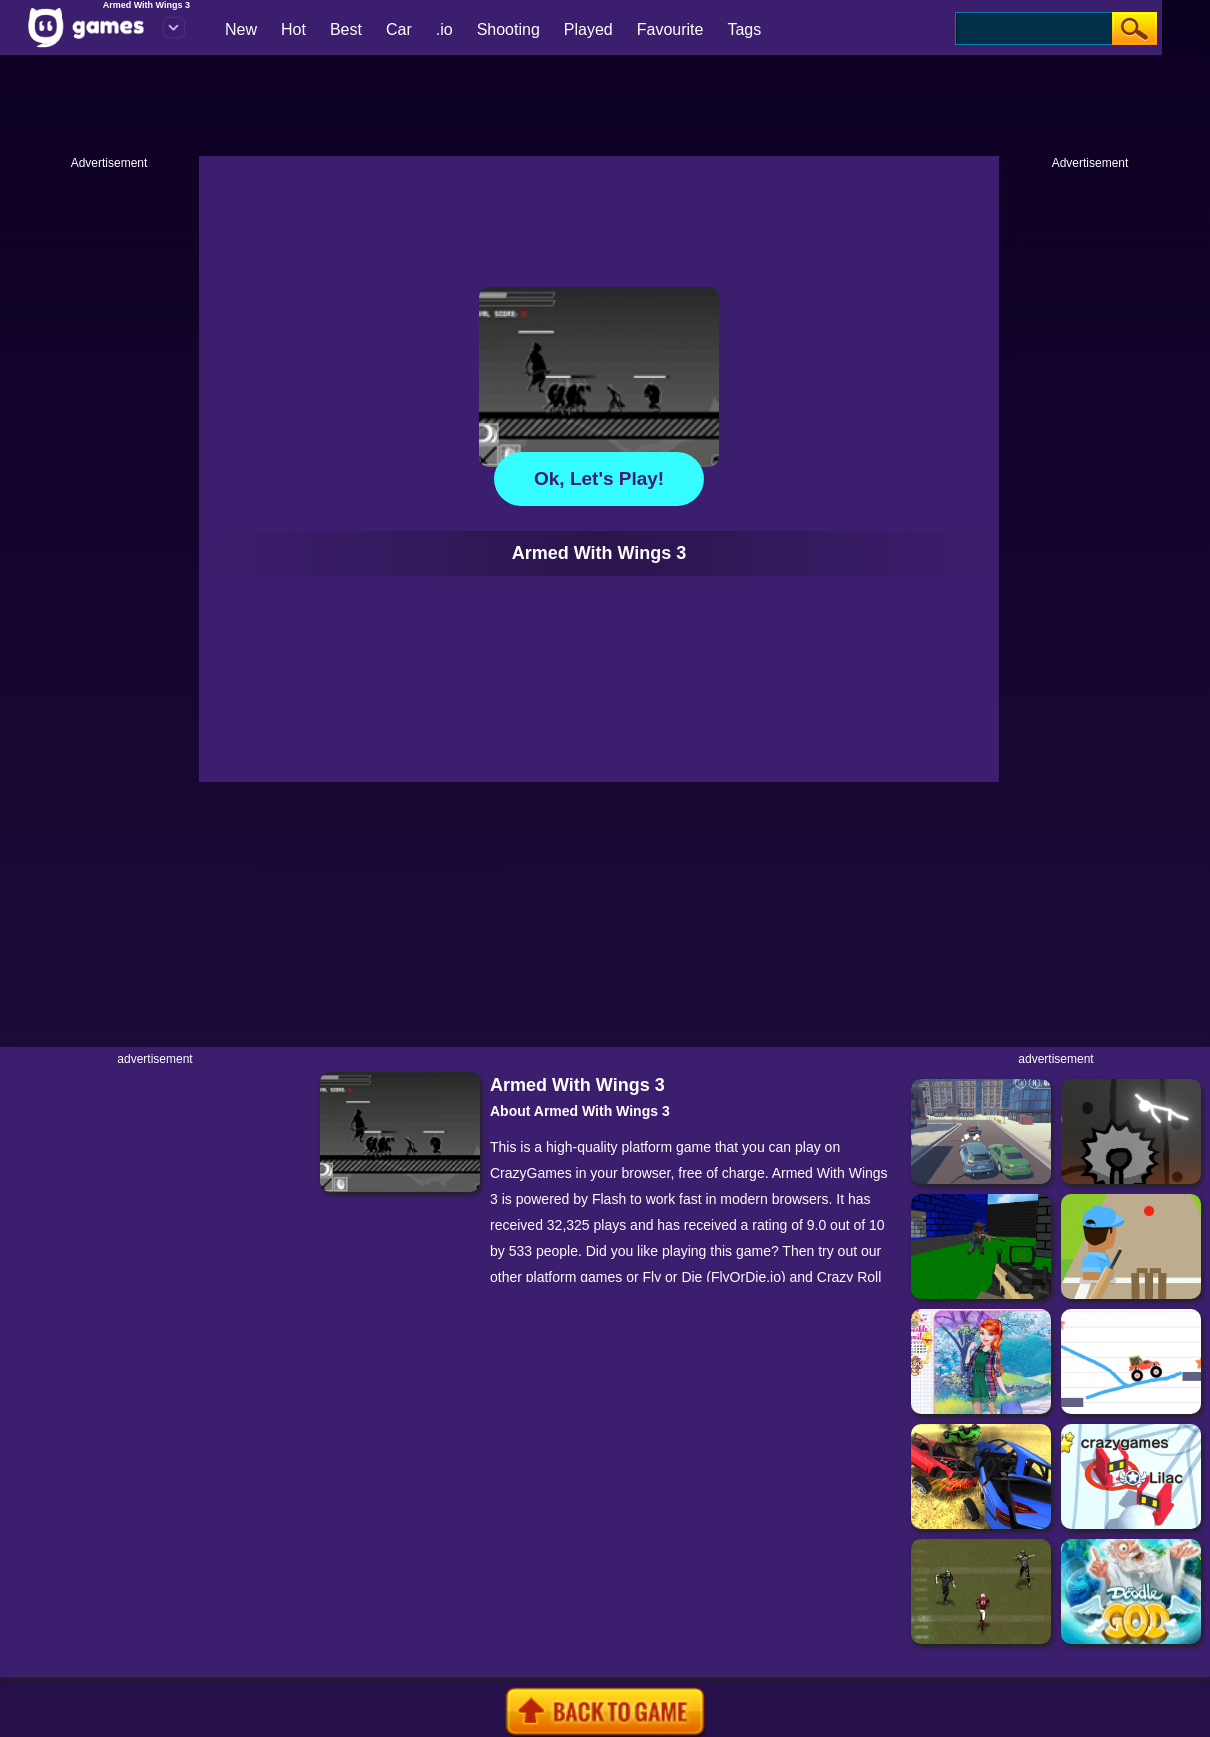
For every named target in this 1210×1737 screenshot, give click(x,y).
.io (444, 29)
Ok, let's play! (599, 478)
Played (588, 29)
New (241, 29)
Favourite (670, 29)
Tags (744, 29)
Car (399, 29)
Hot (293, 29)
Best (346, 29)
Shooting (508, 29)
